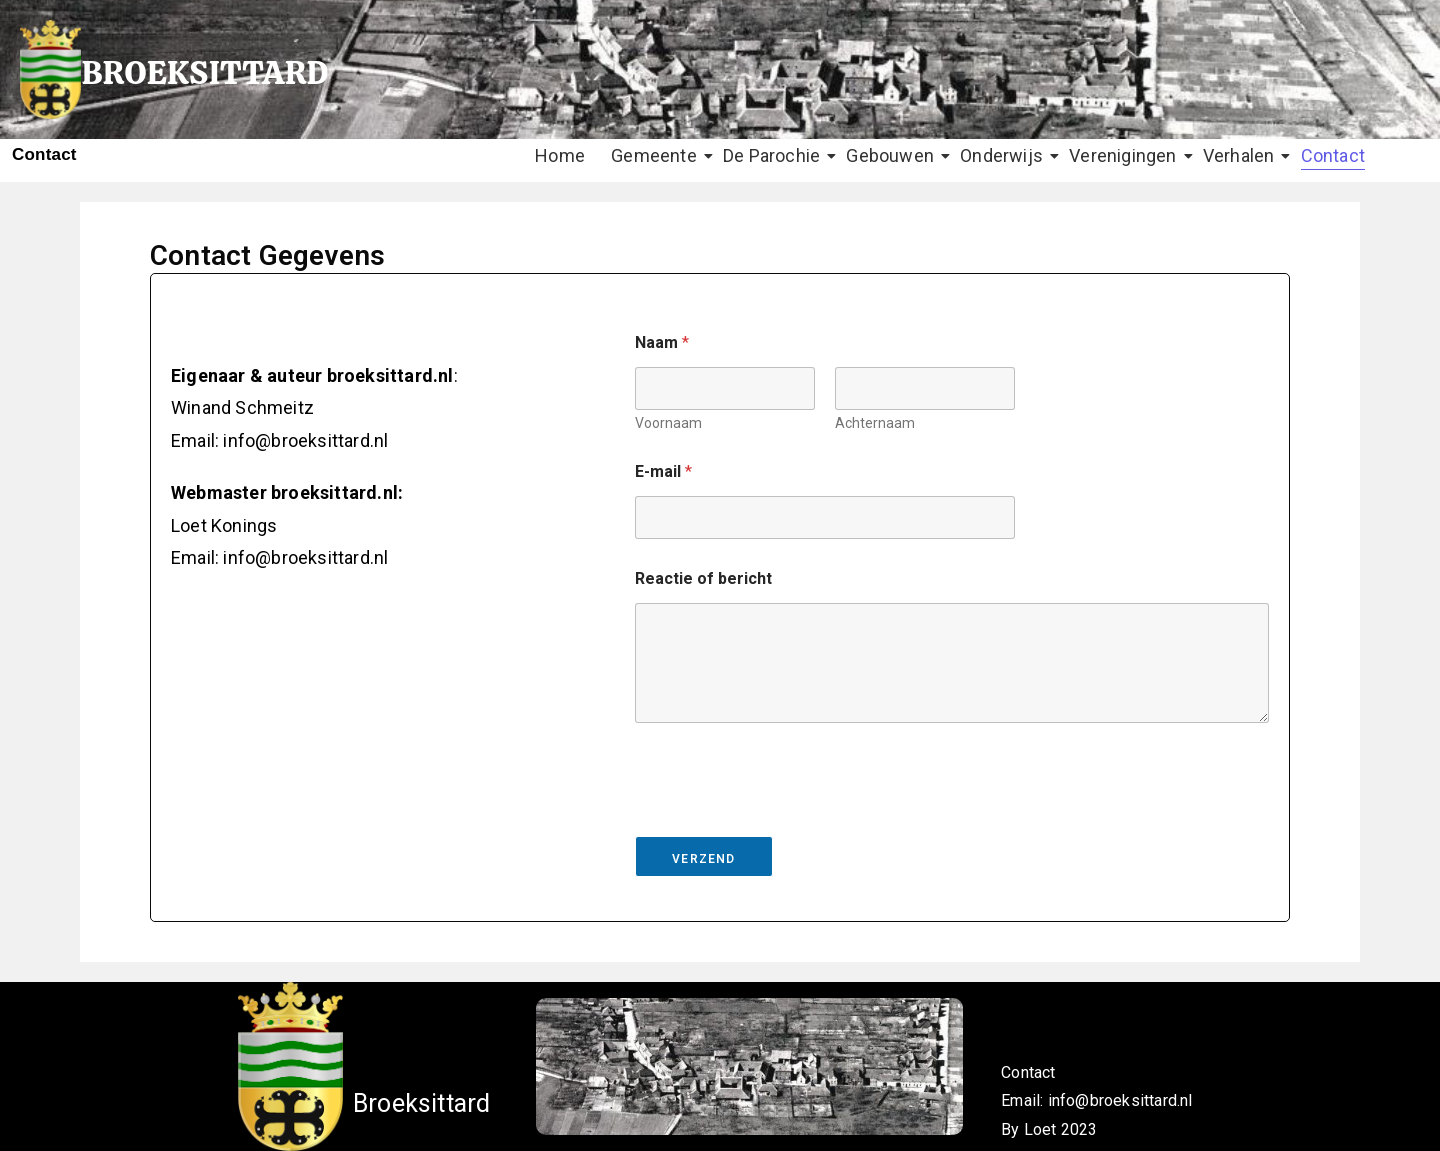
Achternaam (875, 423)
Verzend (703, 859)
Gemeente (656, 155)
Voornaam (668, 423)
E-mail (663, 471)
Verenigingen (1125, 155)
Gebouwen (892, 155)
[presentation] (787, 823)
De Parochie (774, 155)
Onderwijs (1004, 155)
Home (560, 155)
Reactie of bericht (703, 578)
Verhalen (1241, 155)
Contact (1333, 155)
